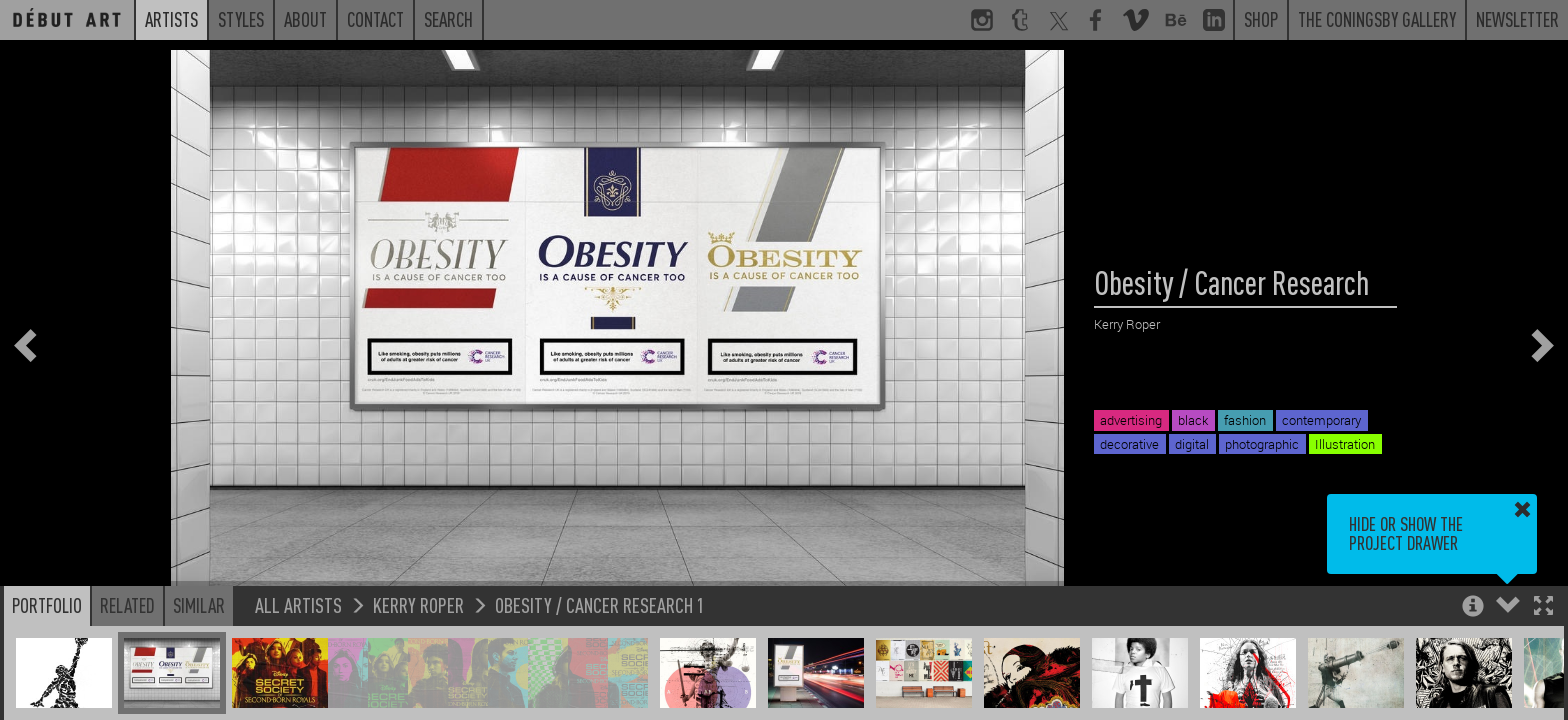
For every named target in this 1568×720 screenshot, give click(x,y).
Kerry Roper (418, 604)
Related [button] (127, 605)
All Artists (298, 604)
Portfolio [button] (47, 605)
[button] (1543, 607)
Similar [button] (199, 605)
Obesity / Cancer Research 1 (600, 604)
